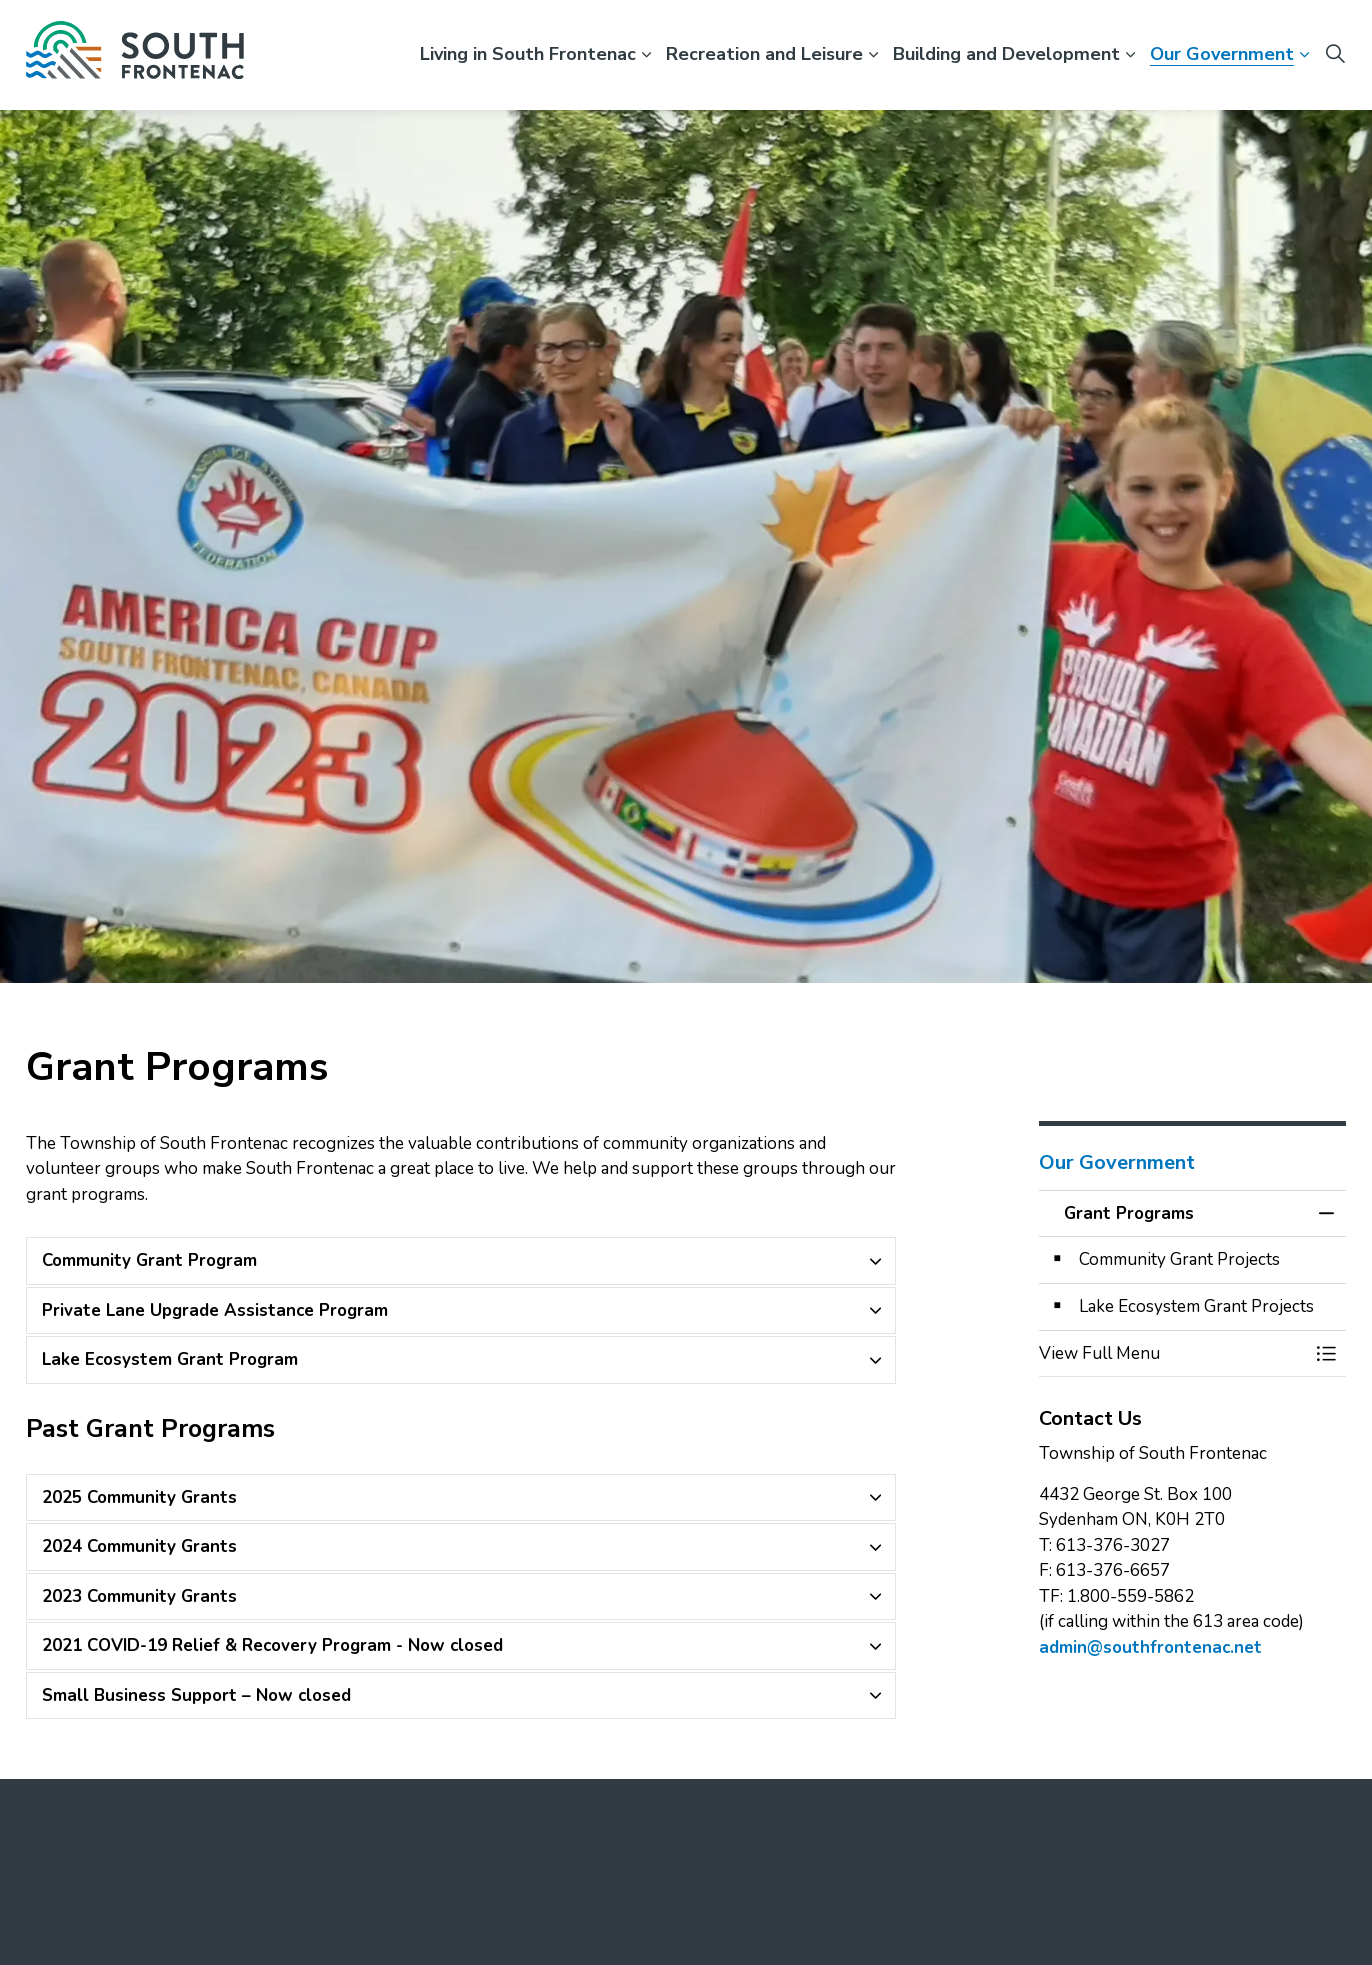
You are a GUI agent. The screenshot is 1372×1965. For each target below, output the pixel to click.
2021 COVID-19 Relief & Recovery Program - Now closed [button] (272, 1645)
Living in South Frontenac (528, 54)
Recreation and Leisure (764, 54)
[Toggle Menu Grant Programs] (1326, 1353)
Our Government (1222, 54)
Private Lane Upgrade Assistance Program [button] (215, 1310)
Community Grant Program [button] (149, 1260)
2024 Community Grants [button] (139, 1546)
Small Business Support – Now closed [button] (196, 1695)
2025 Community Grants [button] (139, 1497)
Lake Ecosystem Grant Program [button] (170, 1359)
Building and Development (1006, 54)
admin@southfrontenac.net (1150, 1647)
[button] (1173, 1353)
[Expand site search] (1335, 55)
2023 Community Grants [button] (139, 1596)
